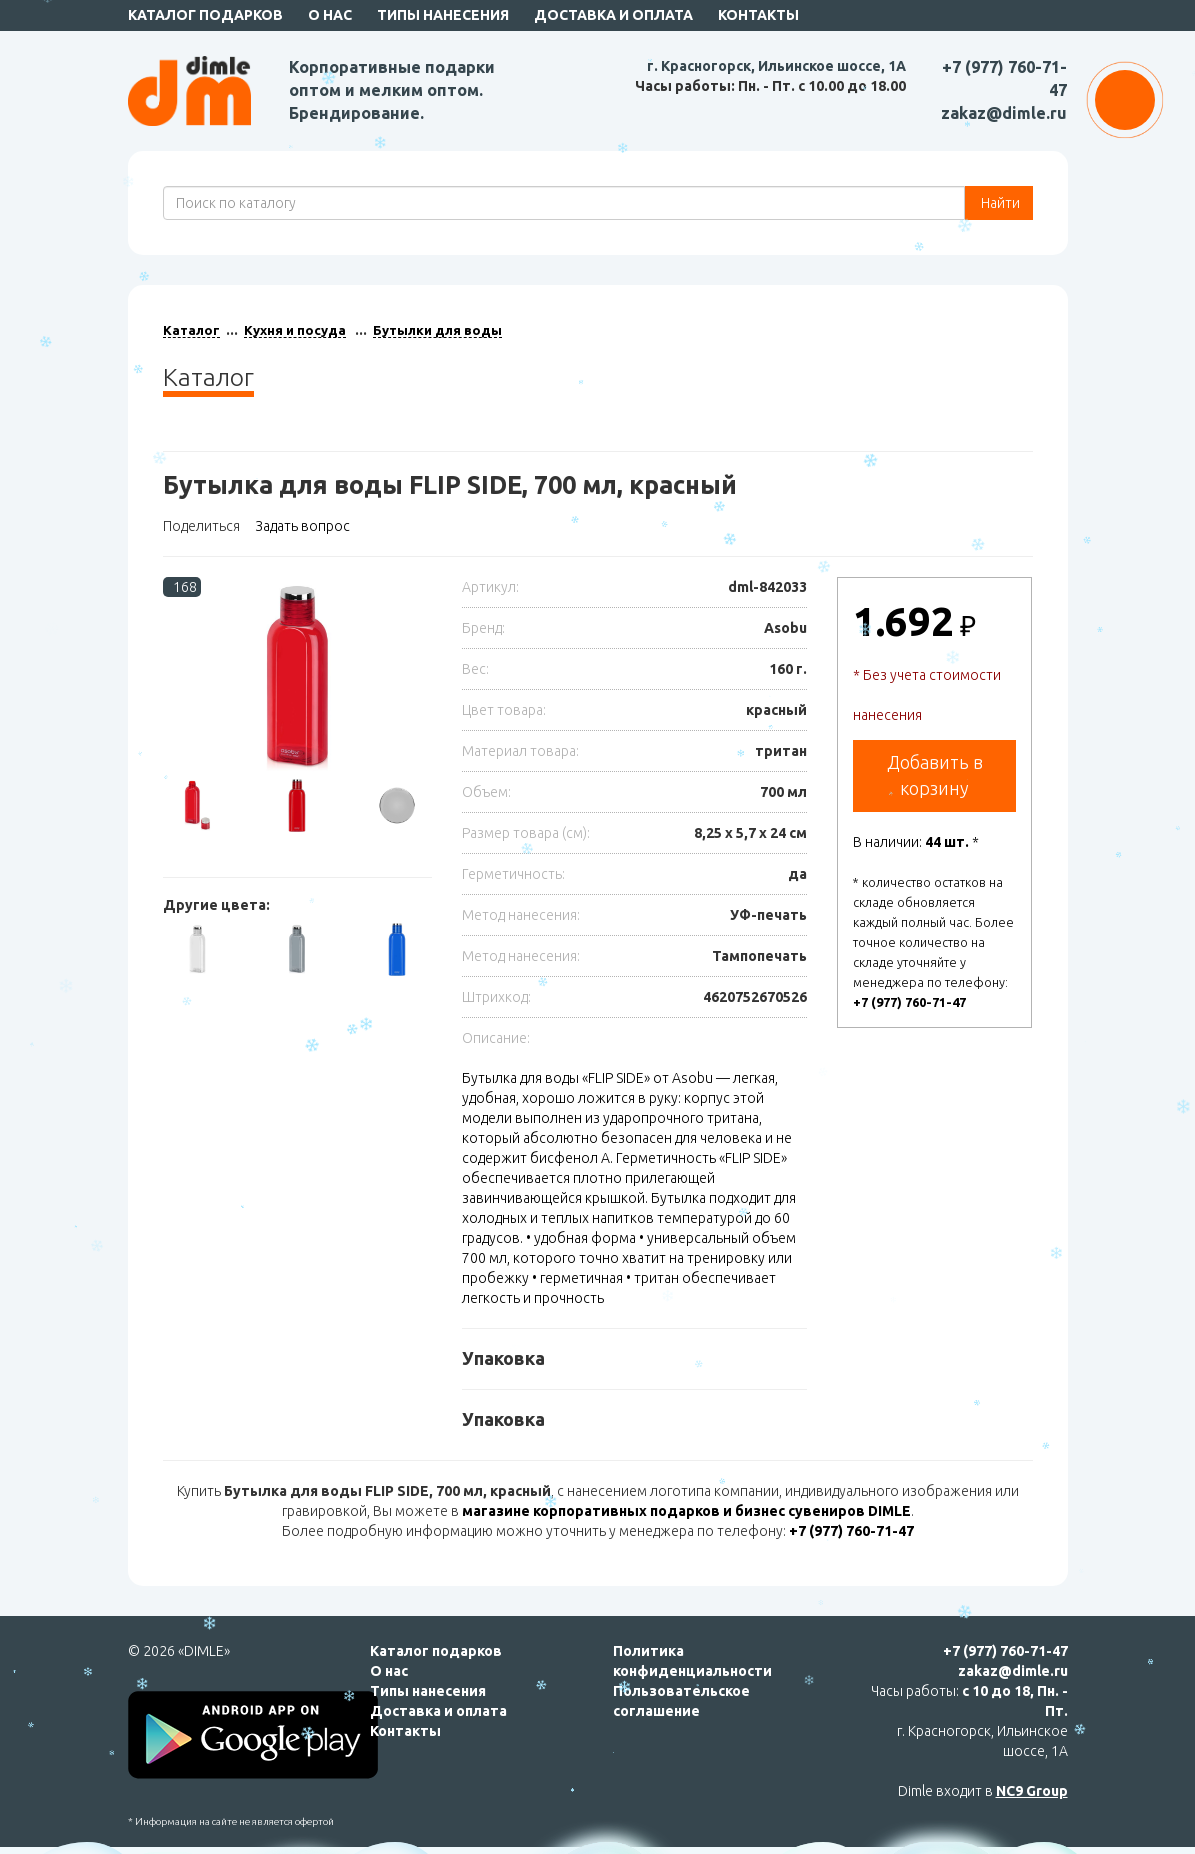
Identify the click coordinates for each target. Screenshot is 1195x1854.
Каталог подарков (205, 15)
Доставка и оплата (613, 15)
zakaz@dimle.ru (1004, 113)
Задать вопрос (302, 526)
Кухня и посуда (295, 330)
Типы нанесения (443, 15)
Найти (999, 203)
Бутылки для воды (437, 330)
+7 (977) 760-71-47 (909, 1002)
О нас (330, 15)
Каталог (191, 330)
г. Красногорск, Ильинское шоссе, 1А (776, 66)
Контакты (758, 15)
